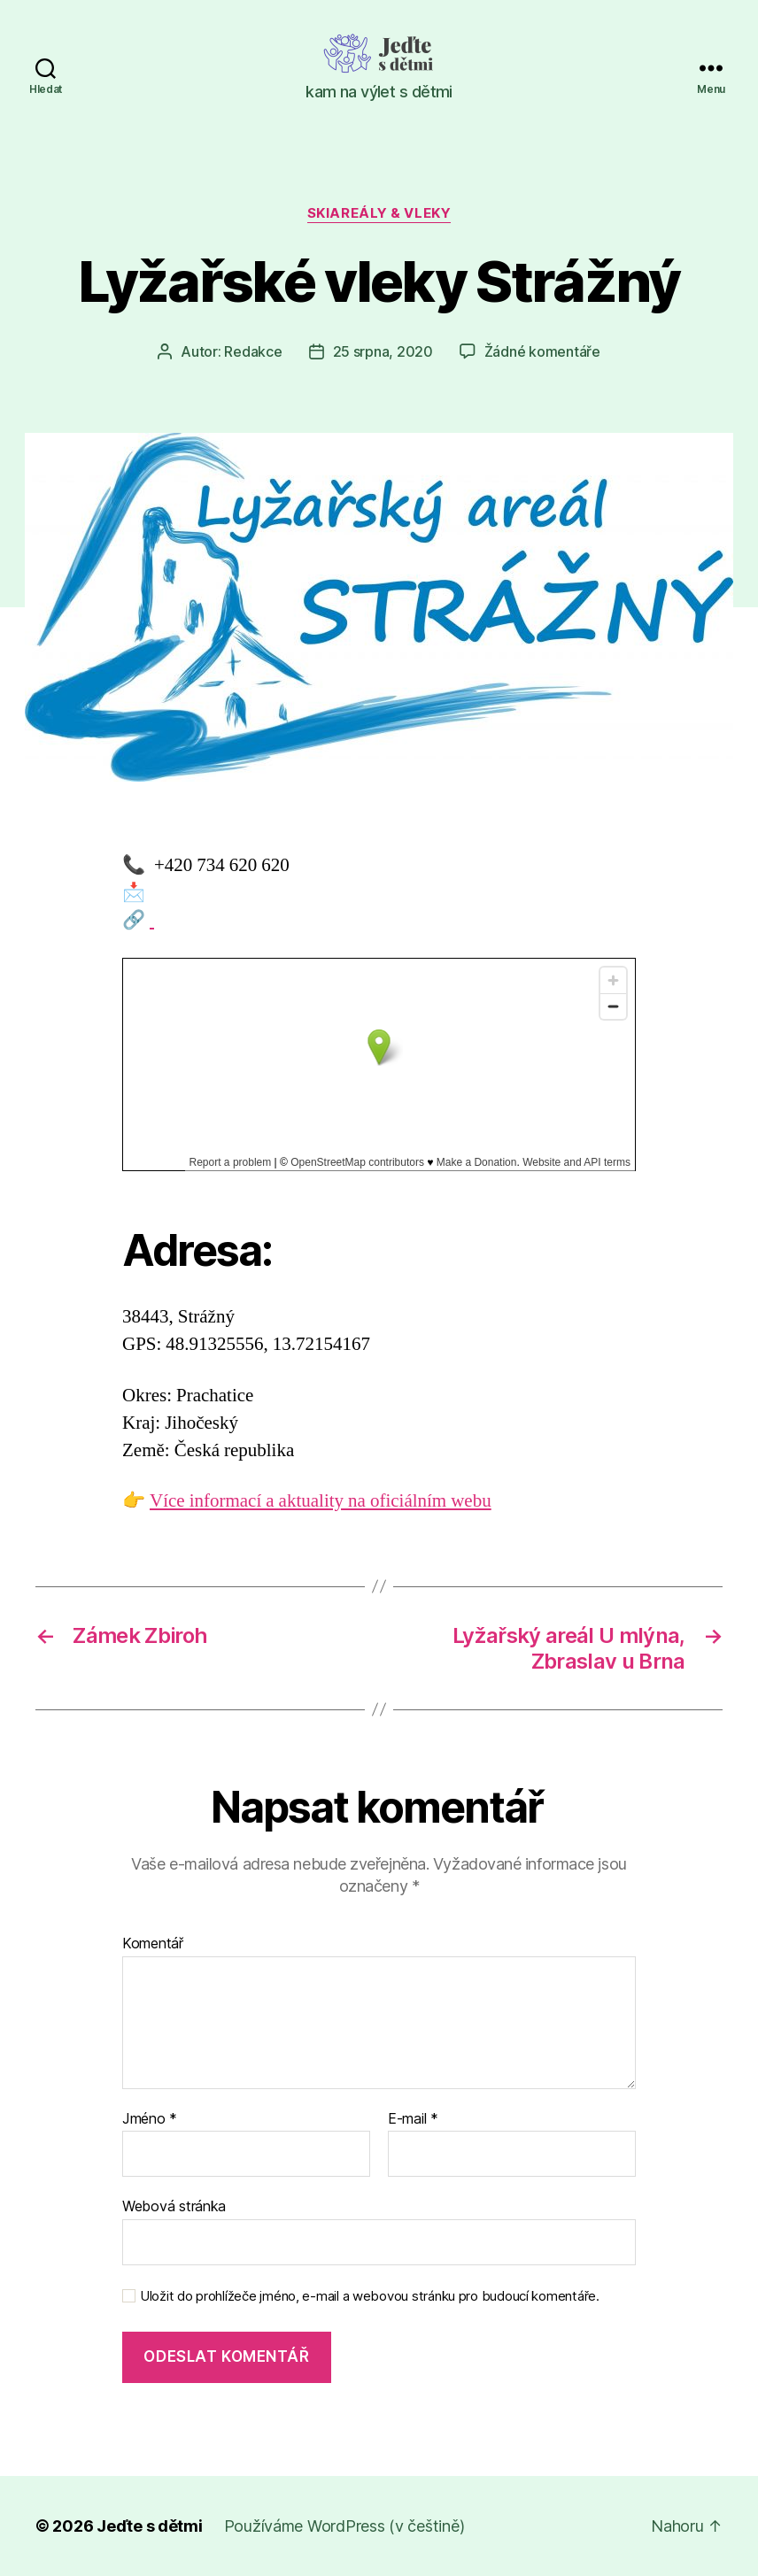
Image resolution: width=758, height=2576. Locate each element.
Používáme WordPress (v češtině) (344, 2526)
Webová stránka (174, 2206)
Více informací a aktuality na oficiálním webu (320, 1501)
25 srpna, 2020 (383, 351)
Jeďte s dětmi (150, 2526)
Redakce (253, 351)
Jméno (149, 2119)
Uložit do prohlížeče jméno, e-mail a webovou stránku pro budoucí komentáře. (369, 2296)
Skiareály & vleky (379, 213)
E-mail (413, 2119)
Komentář (152, 1944)
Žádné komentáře (542, 351)
